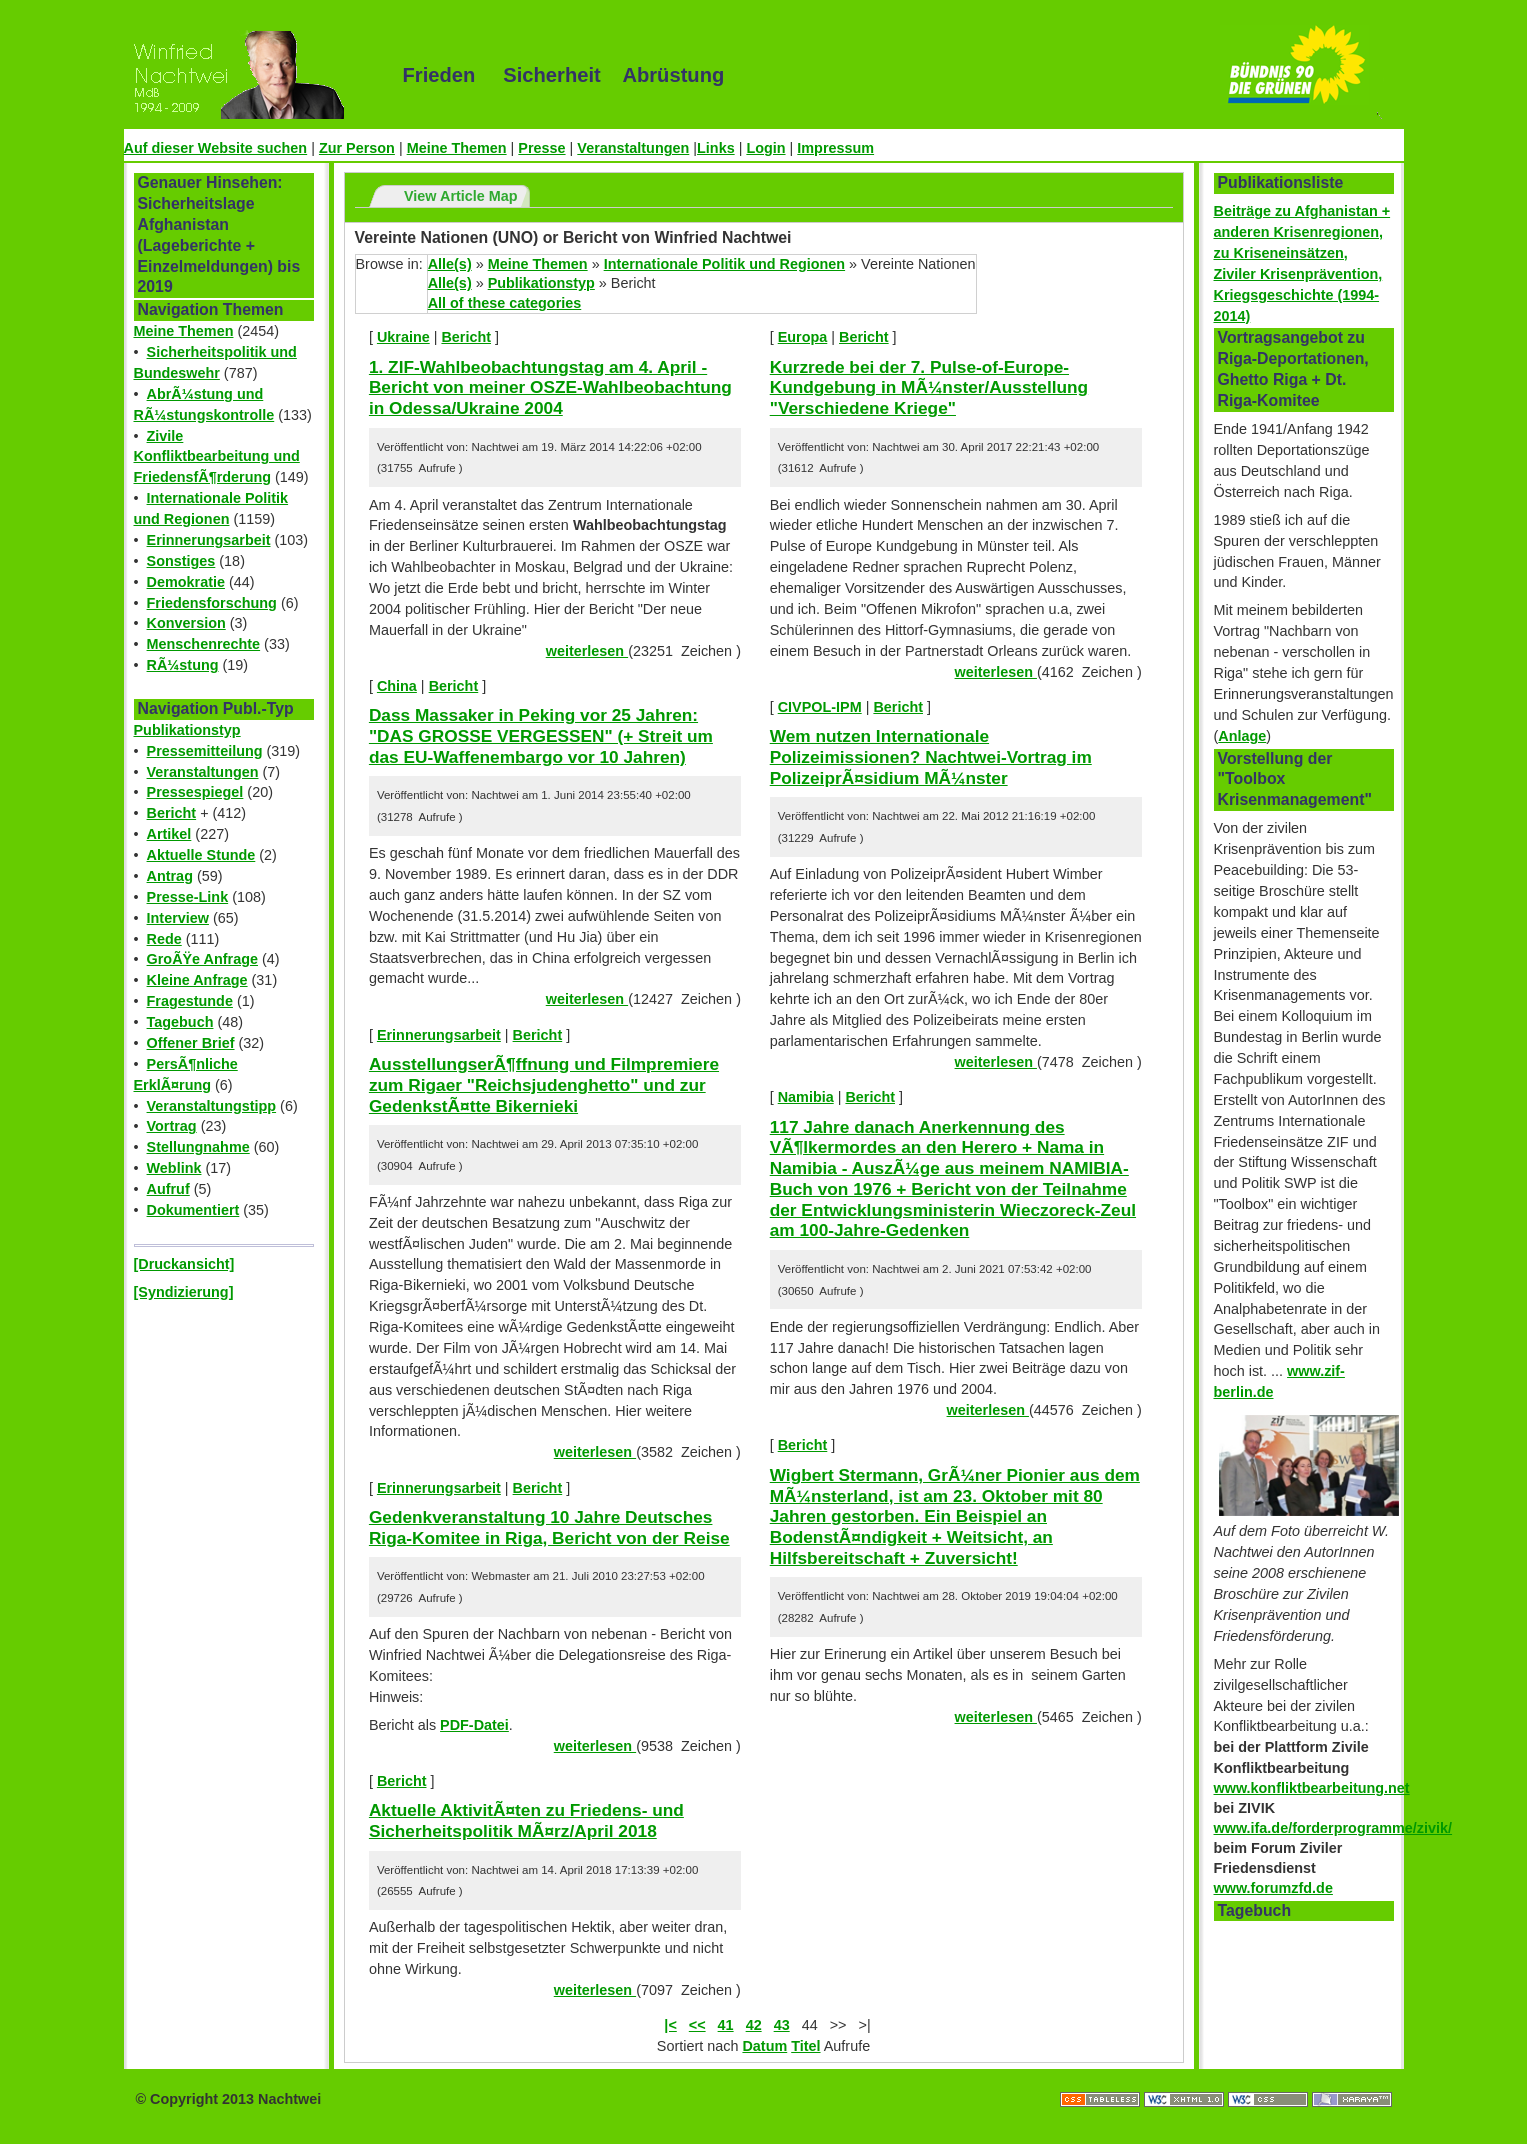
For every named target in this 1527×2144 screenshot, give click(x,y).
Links (716, 148)
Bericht (172, 813)
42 (754, 2025)
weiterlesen (587, 651)
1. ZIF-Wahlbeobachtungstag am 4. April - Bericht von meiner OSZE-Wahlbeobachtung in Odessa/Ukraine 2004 (550, 387)
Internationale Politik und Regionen (724, 264)
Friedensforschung (212, 603)
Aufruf (168, 1189)
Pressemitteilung (205, 751)
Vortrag (172, 1126)
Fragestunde (190, 1001)
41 (726, 2025)
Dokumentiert (193, 1210)
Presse (541, 148)
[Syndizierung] (184, 1292)
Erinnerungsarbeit (209, 540)
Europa (803, 337)
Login (765, 148)
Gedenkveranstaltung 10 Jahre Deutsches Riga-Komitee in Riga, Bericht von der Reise (549, 1527)
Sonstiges (181, 561)
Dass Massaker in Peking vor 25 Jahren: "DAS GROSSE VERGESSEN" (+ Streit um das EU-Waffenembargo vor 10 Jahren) (541, 735)
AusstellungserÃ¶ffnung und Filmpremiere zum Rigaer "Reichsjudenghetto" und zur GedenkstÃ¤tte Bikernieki (544, 1084)
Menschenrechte (204, 644)
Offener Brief (191, 1043)
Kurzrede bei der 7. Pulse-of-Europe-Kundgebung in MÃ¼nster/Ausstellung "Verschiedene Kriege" (929, 387)
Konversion (186, 623)
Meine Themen (457, 148)
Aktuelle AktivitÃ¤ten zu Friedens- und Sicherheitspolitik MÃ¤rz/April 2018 (526, 1820)
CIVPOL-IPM (820, 707)
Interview (178, 918)
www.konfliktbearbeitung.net (1312, 1788)
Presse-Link (188, 897)
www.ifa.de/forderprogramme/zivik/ (1333, 1828)
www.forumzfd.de (1273, 1888)
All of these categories (505, 303)
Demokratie (186, 582)
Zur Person (357, 148)
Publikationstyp (187, 730)
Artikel (169, 834)
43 (782, 2025)
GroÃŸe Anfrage (202, 959)
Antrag (170, 876)
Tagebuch (180, 1022)
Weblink (174, 1168)
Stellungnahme (198, 1147)
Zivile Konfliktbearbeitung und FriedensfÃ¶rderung (217, 457)
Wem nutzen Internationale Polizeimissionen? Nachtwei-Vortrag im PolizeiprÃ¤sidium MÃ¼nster (931, 756)
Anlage (1242, 736)
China (397, 686)
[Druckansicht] (184, 1264)
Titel (805, 2046)
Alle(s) (450, 264)
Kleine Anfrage (197, 980)
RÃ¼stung (183, 665)
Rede (164, 939)
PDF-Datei (474, 1725)
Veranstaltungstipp (212, 1106)
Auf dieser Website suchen (216, 148)
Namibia (806, 1097)
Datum (764, 2046)
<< (697, 2025)
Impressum (835, 148)
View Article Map (461, 196)
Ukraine (403, 337)
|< (670, 2025)
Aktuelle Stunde (201, 855)
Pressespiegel (195, 792)
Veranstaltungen (633, 148)
